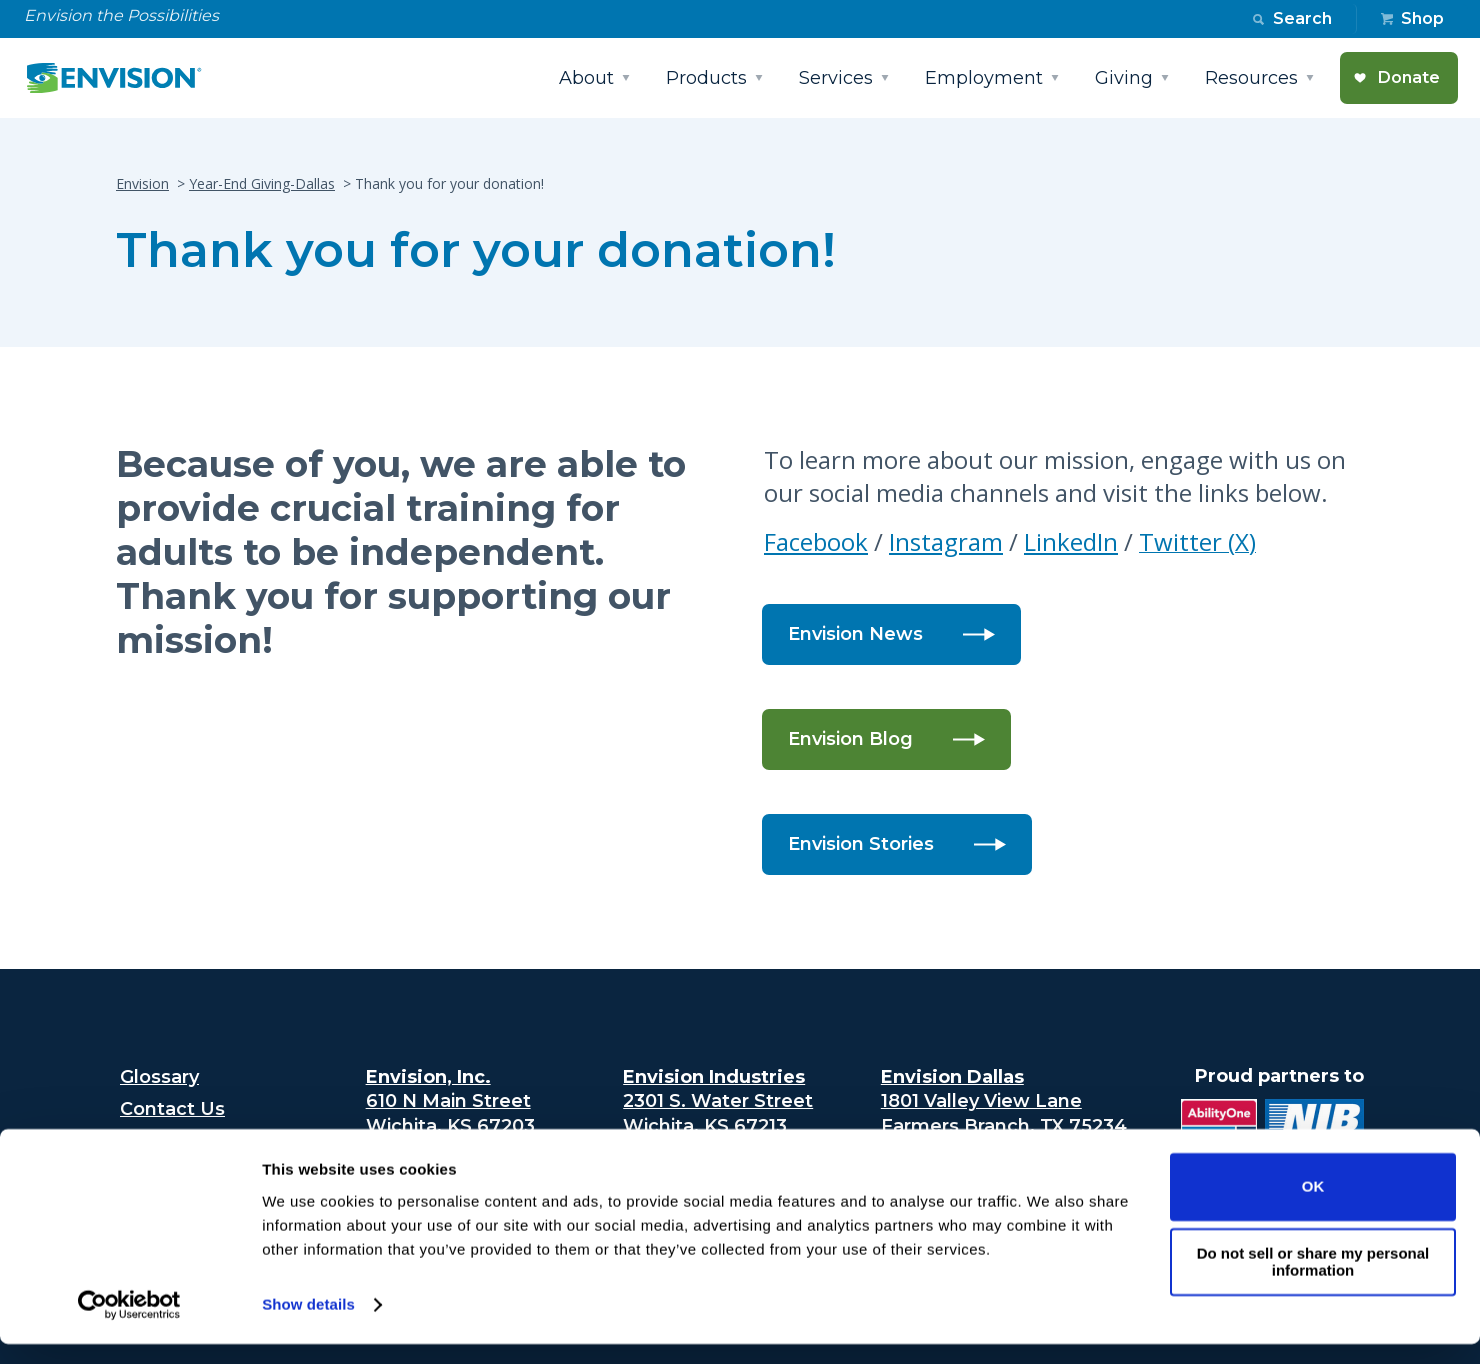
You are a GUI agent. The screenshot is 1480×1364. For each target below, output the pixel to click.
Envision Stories (861, 844)
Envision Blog (850, 739)
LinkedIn (1071, 541)
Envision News (855, 634)
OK (1313, 1206)
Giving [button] (1124, 78)
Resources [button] (1251, 78)
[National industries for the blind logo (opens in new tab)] (1310, 1126)
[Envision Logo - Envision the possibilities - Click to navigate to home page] (122, 78)
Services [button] (836, 78)
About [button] (586, 78)
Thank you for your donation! (476, 250)
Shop (1422, 18)
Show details (308, 1324)
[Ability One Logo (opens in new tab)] (1215, 1126)
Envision (142, 183)
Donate (1409, 77)
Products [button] (706, 78)
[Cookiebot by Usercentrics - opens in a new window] (129, 1325)
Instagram (946, 541)
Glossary (159, 1077)
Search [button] (1302, 18)
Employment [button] (984, 78)
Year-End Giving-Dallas (262, 183)
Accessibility (176, 1142)
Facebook (816, 541)
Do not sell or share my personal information (1313, 1282)
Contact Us (172, 1109)
